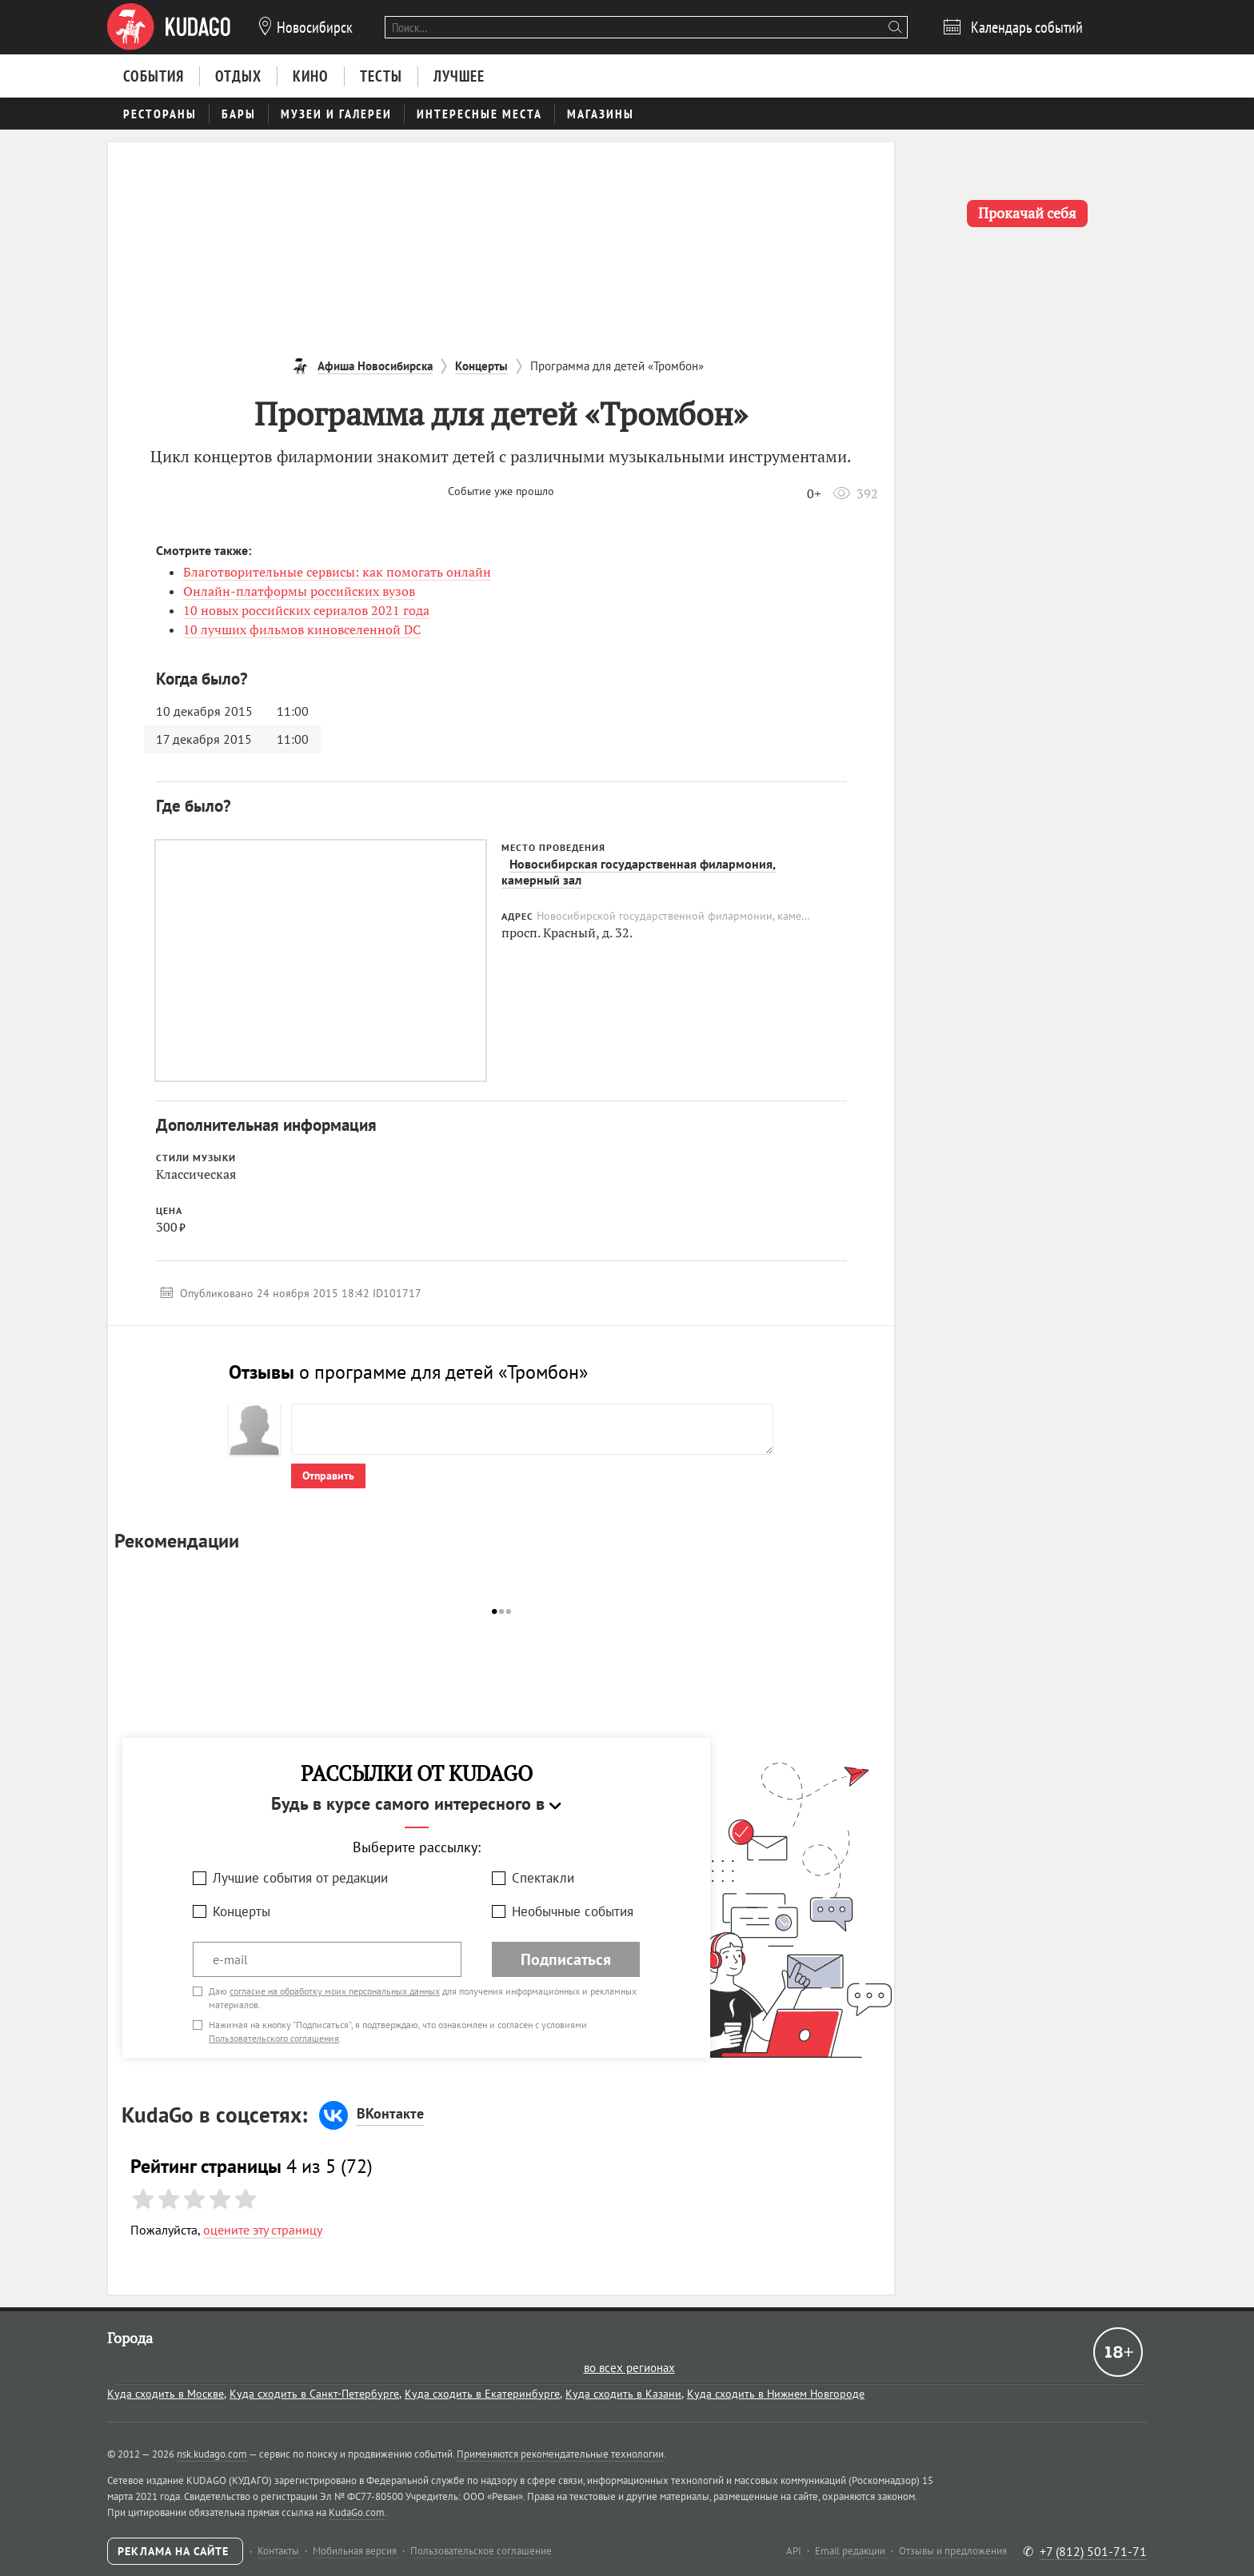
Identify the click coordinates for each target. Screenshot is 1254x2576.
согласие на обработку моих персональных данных (335, 1991)
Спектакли (543, 1878)
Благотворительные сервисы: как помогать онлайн (337, 572)
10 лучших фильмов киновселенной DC (302, 629)
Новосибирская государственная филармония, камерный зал (638, 872)
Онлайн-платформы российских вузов (299, 591)
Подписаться (566, 1959)
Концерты (241, 1911)
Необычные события (572, 1911)
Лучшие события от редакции (300, 1878)
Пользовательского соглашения (274, 2038)
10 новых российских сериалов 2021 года (306, 610)
